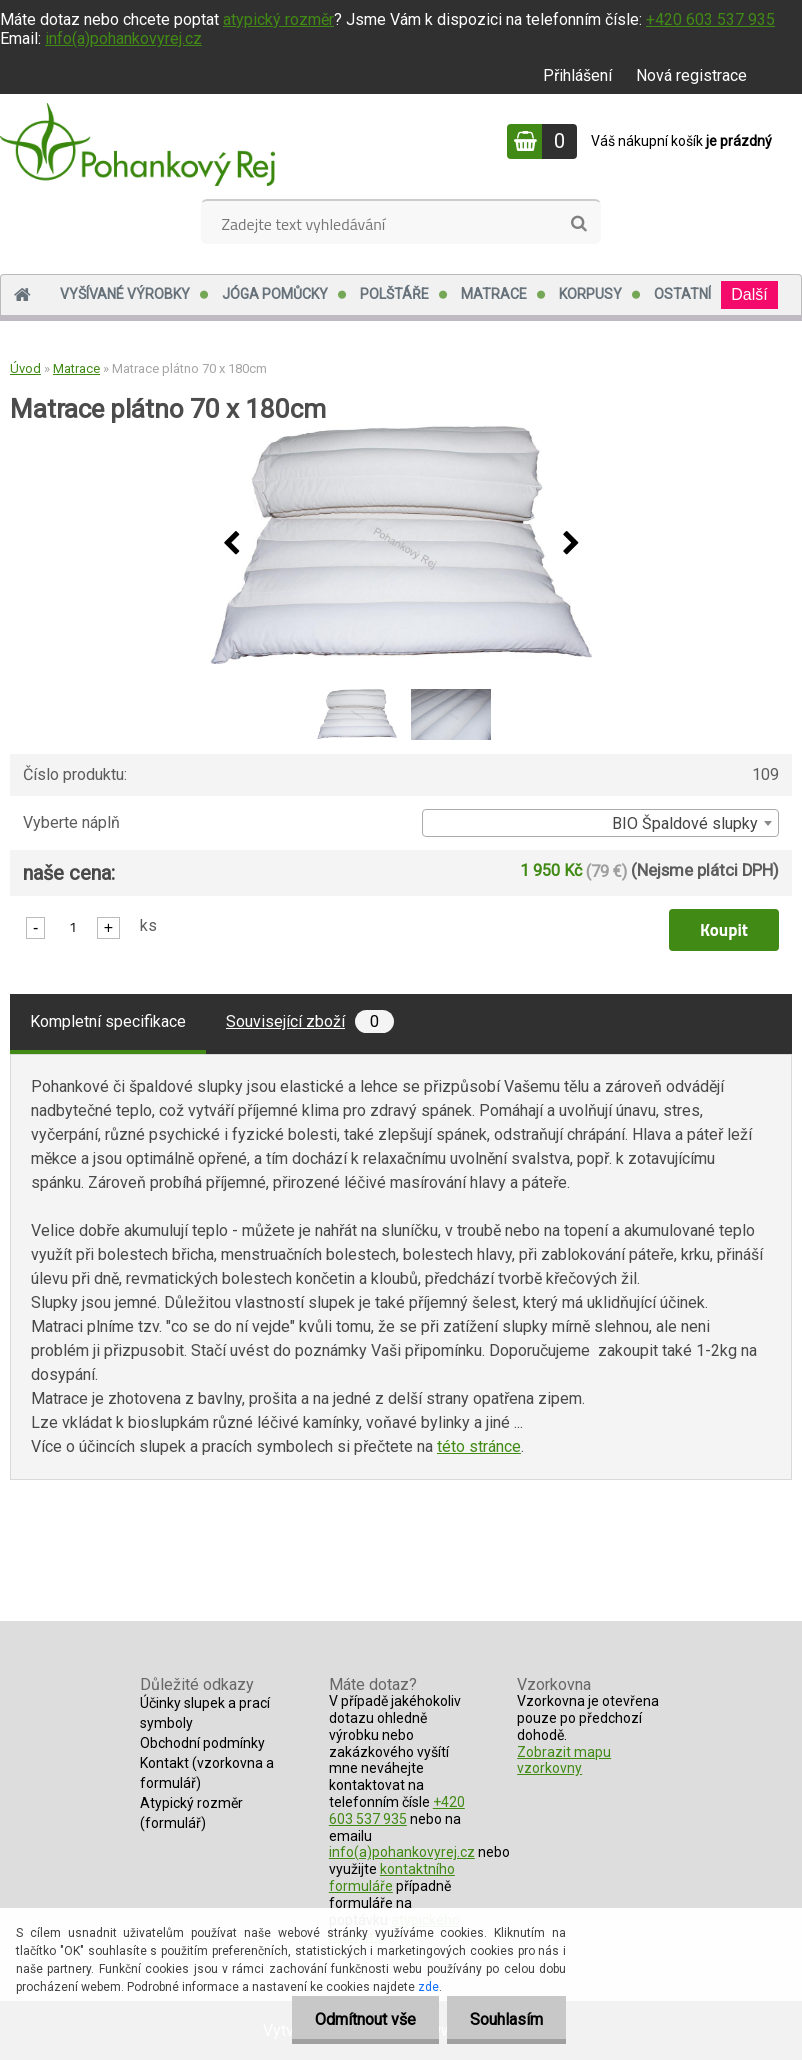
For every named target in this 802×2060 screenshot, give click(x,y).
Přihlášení (577, 75)
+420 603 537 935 (710, 19)
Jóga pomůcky (275, 294)
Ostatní (682, 294)
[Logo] (137, 144)
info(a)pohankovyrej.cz (123, 38)
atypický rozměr (278, 19)
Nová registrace (691, 75)
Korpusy (590, 294)
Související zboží (310, 1021)
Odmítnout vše (359, 2019)
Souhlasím (504, 2019)
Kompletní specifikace (108, 1021)
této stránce (479, 1446)
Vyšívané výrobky (125, 294)
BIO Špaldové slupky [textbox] (685, 823)
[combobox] (600, 823)
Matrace (494, 294)
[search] (578, 224)
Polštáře (394, 294)
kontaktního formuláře (392, 1877)
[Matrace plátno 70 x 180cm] (401, 544)
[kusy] (73, 926)
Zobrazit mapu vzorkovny (564, 1760)
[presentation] (231, 544)
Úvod (25, 368)
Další (749, 294)
